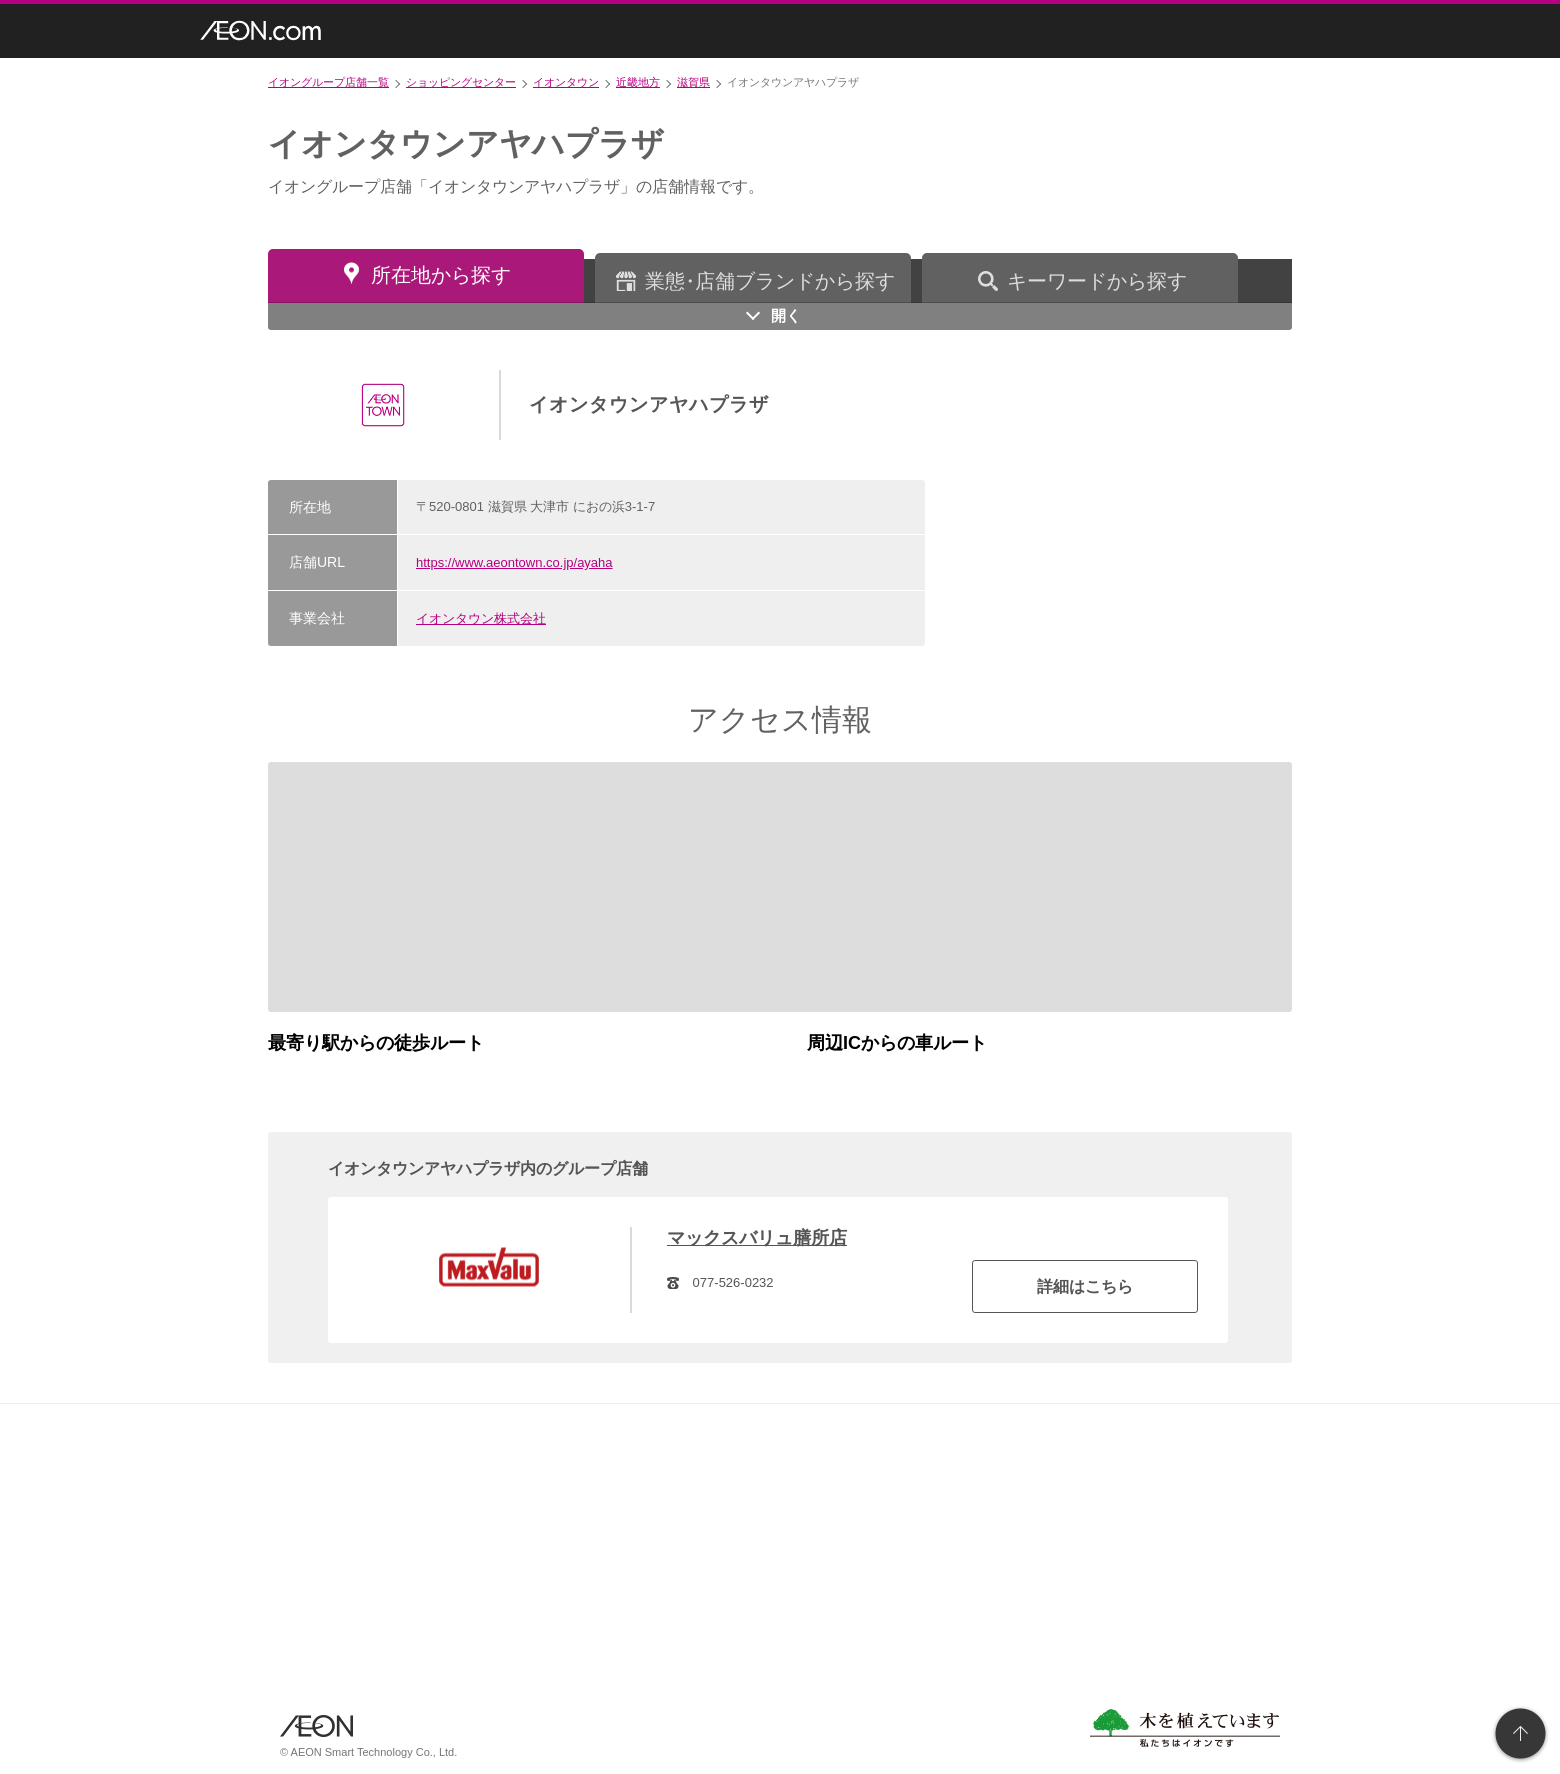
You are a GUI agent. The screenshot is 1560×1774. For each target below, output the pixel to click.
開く (786, 315)
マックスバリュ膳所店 (757, 1238)
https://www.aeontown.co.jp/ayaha (514, 562)
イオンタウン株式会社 (481, 618)
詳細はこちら (1085, 1286)
